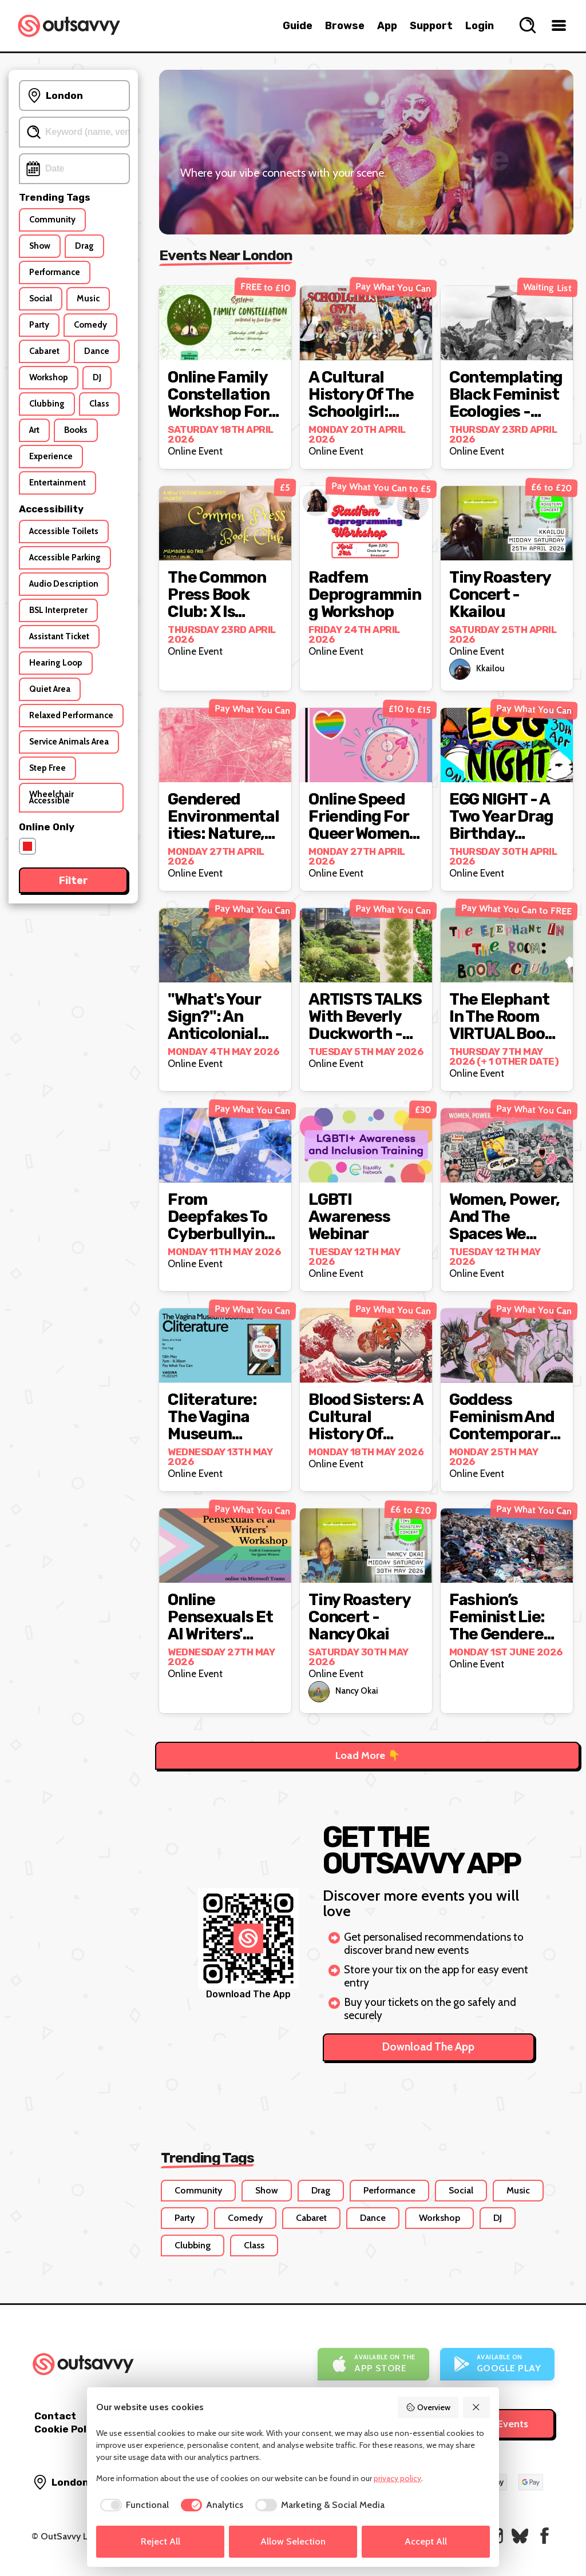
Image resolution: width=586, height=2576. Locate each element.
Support (431, 25)
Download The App (428, 2046)
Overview (428, 2407)
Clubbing (193, 2245)
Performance (389, 2190)
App (387, 25)
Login (479, 25)
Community (198, 2190)
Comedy (245, 2217)
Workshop (439, 2217)
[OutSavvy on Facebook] (544, 2536)
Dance (373, 2217)
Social (461, 2190)
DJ (497, 2217)
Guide (297, 25)
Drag (320, 2190)
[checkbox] (132, 2505)
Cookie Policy (67, 2429)
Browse (345, 25)
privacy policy (397, 2478)
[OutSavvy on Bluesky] (520, 2536)
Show (266, 2190)
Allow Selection (293, 2541)
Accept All (426, 2541)
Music (518, 2190)
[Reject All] (476, 2407)
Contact (55, 2416)
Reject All (160, 2541)
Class (254, 2245)
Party (185, 2217)
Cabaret (311, 2217)
